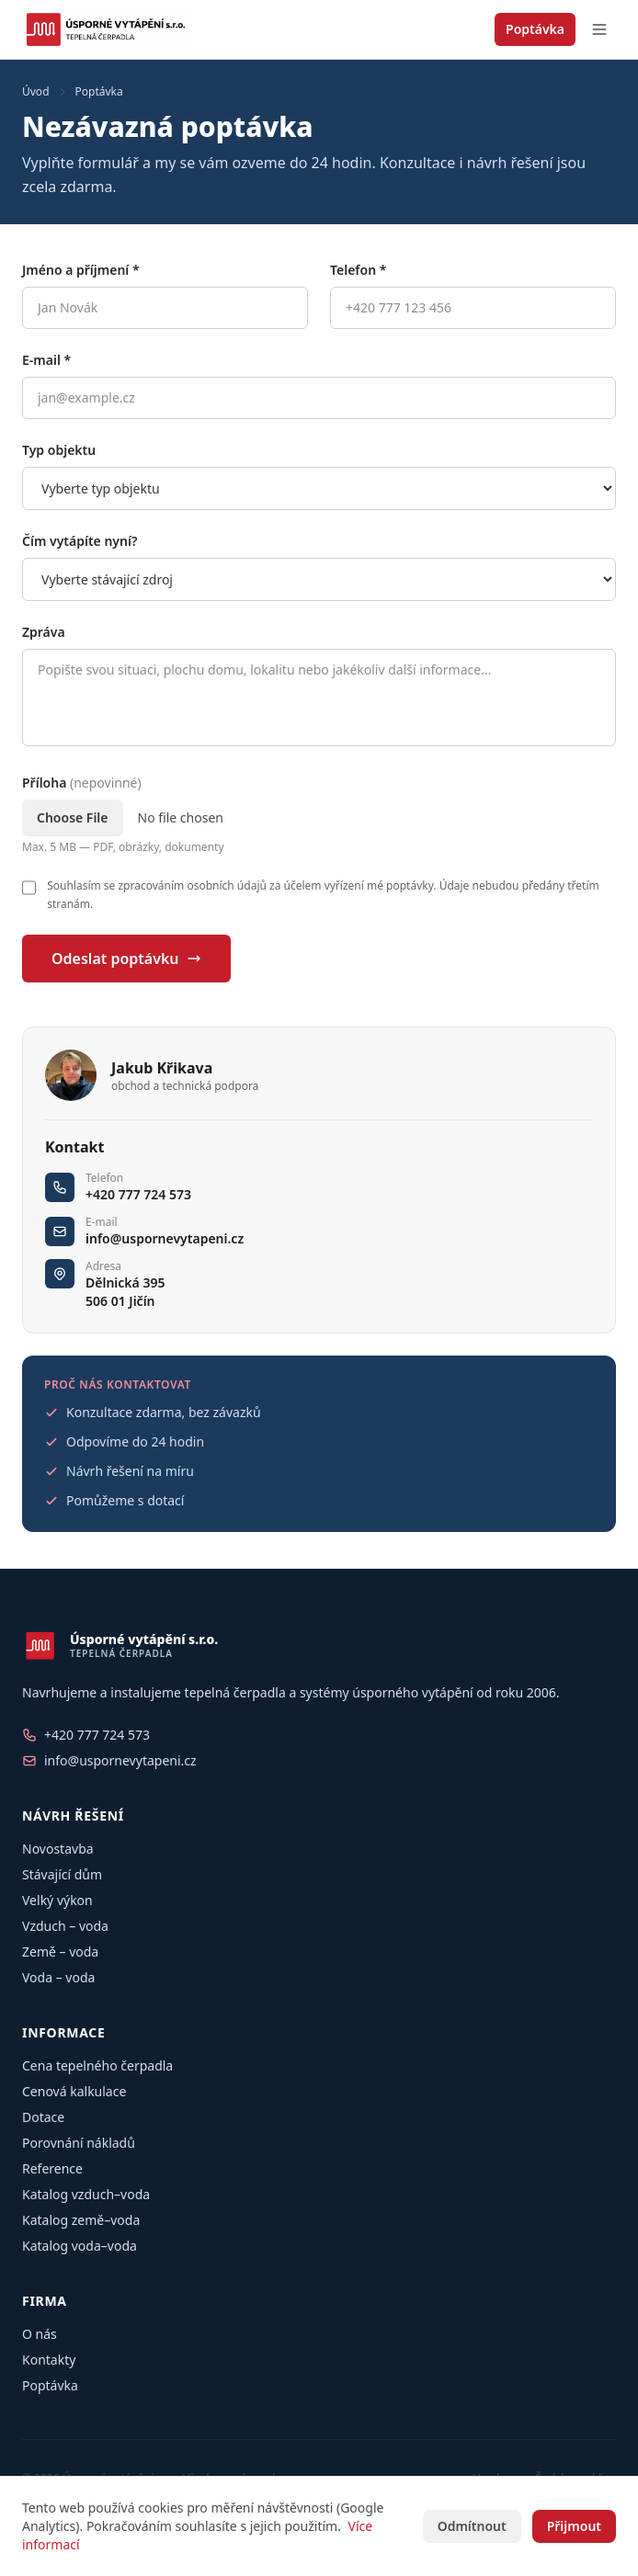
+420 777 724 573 (138, 1194)
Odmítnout (472, 2526)
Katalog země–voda (81, 2220)
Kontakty (48, 2359)
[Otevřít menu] (599, 29)
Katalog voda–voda (79, 2245)
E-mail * (46, 360)
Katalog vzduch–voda (86, 2194)
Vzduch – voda (65, 1926)
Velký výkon (57, 1900)
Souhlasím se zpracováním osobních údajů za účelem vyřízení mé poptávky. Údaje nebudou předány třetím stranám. (323, 895)
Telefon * (358, 269)
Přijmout (574, 2526)
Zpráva (43, 632)
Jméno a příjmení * (81, 269)
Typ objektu (59, 450)
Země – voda (60, 1951)
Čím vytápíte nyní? (79, 541)
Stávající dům (62, 1874)
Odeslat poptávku (126, 958)
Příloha (82, 782)
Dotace (43, 2117)
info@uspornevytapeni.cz (164, 1238)
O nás (39, 2334)
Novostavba (58, 1848)
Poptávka (535, 29)
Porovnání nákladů (78, 2142)
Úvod (36, 92)
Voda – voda (58, 1977)
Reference (52, 2168)
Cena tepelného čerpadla (97, 2065)
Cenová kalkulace (74, 2091)
